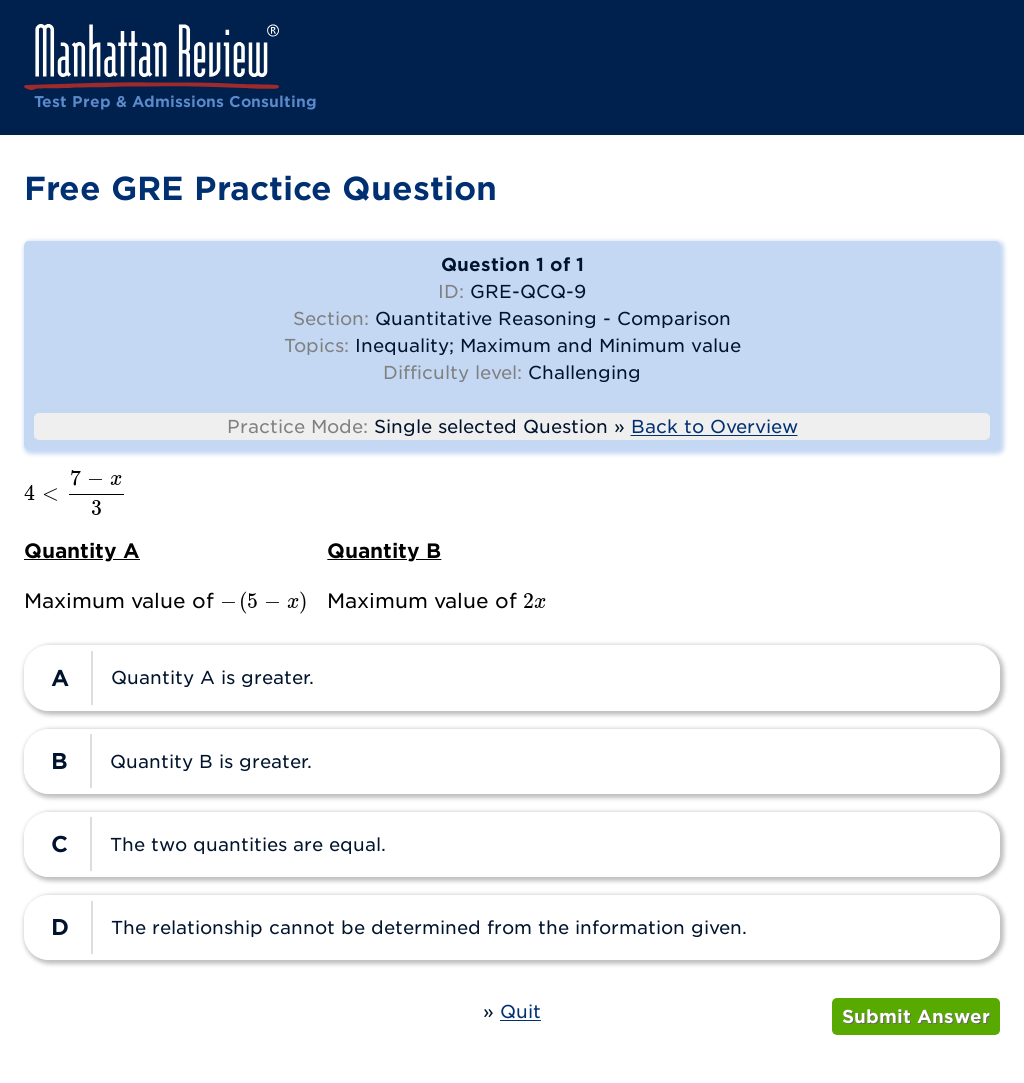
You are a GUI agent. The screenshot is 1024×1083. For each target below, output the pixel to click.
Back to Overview (714, 426)
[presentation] (75, 492)
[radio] (512, 677)
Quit (520, 1011)
